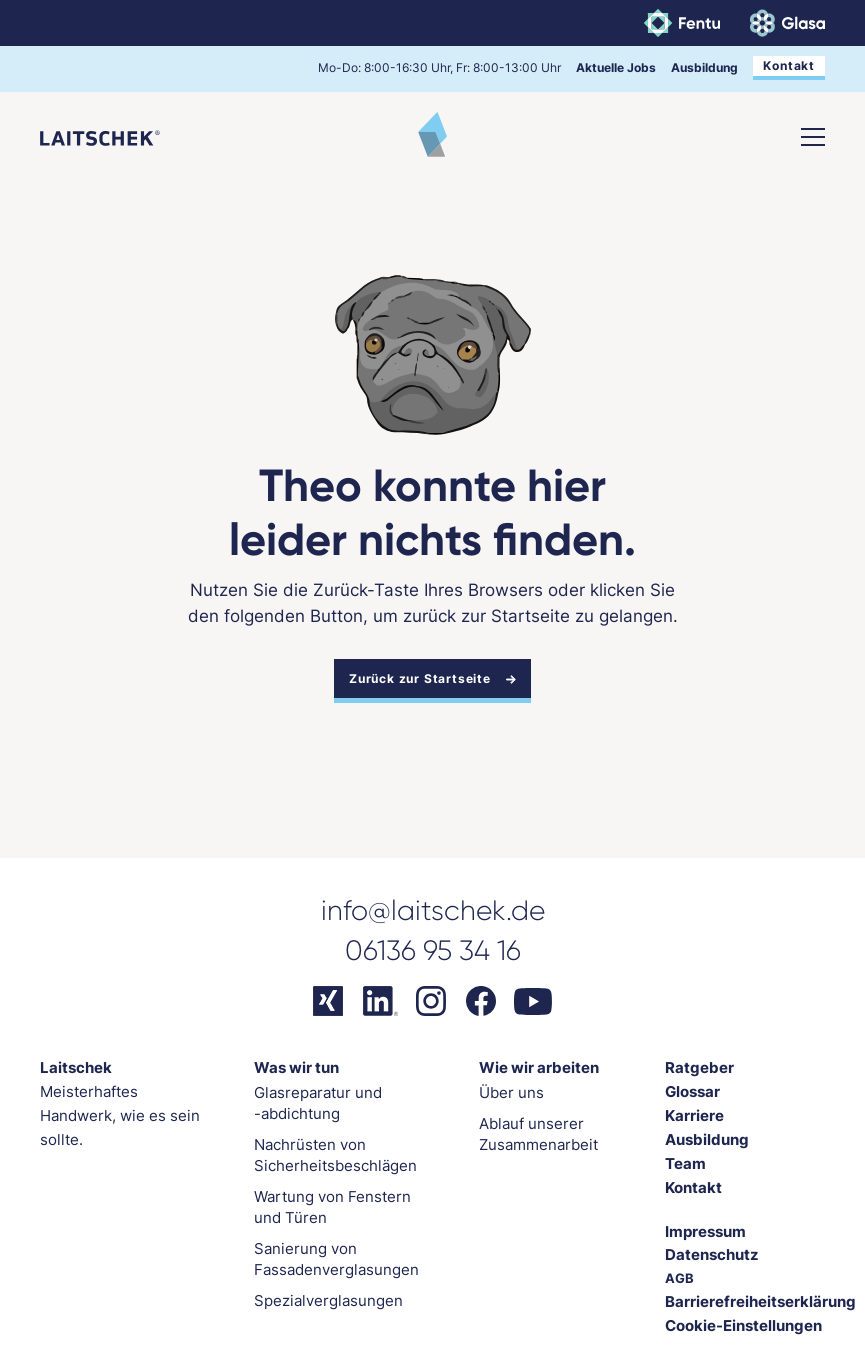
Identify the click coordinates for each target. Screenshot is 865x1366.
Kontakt (789, 65)
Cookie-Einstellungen (743, 1325)
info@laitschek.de (433, 910)
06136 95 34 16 (433, 950)
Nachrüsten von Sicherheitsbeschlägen (335, 1155)
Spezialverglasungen (328, 1300)
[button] (813, 137)
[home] (100, 137)
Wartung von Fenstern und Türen (332, 1207)
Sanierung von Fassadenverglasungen (336, 1259)
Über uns (511, 1092)
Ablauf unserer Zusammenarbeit (538, 1134)
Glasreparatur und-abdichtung (318, 1103)
